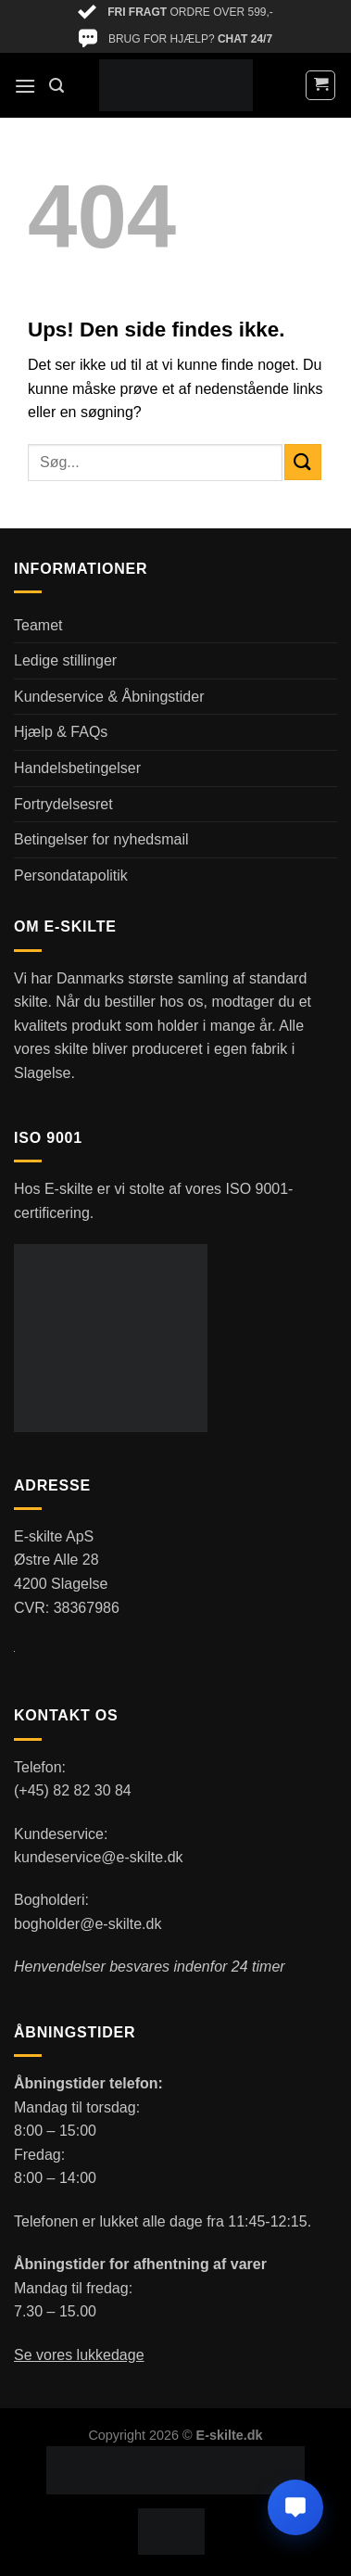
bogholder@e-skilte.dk (87, 1924)
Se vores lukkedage (79, 2355)
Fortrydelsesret (63, 804)
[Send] (302, 462)
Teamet (38, 625)
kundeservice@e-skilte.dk (98, 1857)
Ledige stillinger (65, 660)
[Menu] (25, 85)
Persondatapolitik (71, 875)
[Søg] (56, 86)
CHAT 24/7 (245, 38)
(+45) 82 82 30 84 (73, 1790)
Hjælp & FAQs (60, 732)
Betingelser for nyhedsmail (101, 839)
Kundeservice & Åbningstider (109, 696)
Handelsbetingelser (77, 768)
